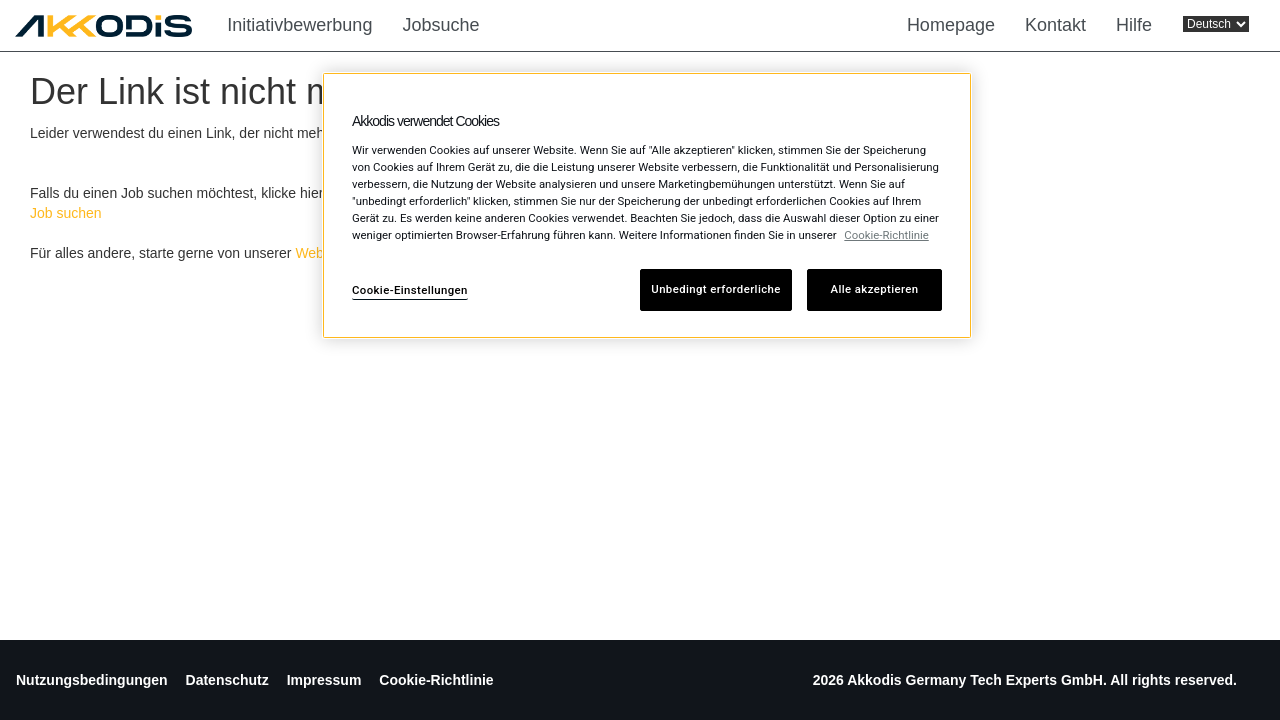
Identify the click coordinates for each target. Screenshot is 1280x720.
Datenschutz (227, 680)
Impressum (324, 680)
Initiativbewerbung (299, 25)
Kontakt (1055, 25)
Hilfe (1134, 25)
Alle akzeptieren (875, 289)
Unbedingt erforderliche (715, 289)
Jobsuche (440, 25)
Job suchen (66, 213)
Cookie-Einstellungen (410, 290)
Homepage (951, 25)
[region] (647, 205)
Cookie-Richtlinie (436, 680)
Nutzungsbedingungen (92, 680)
